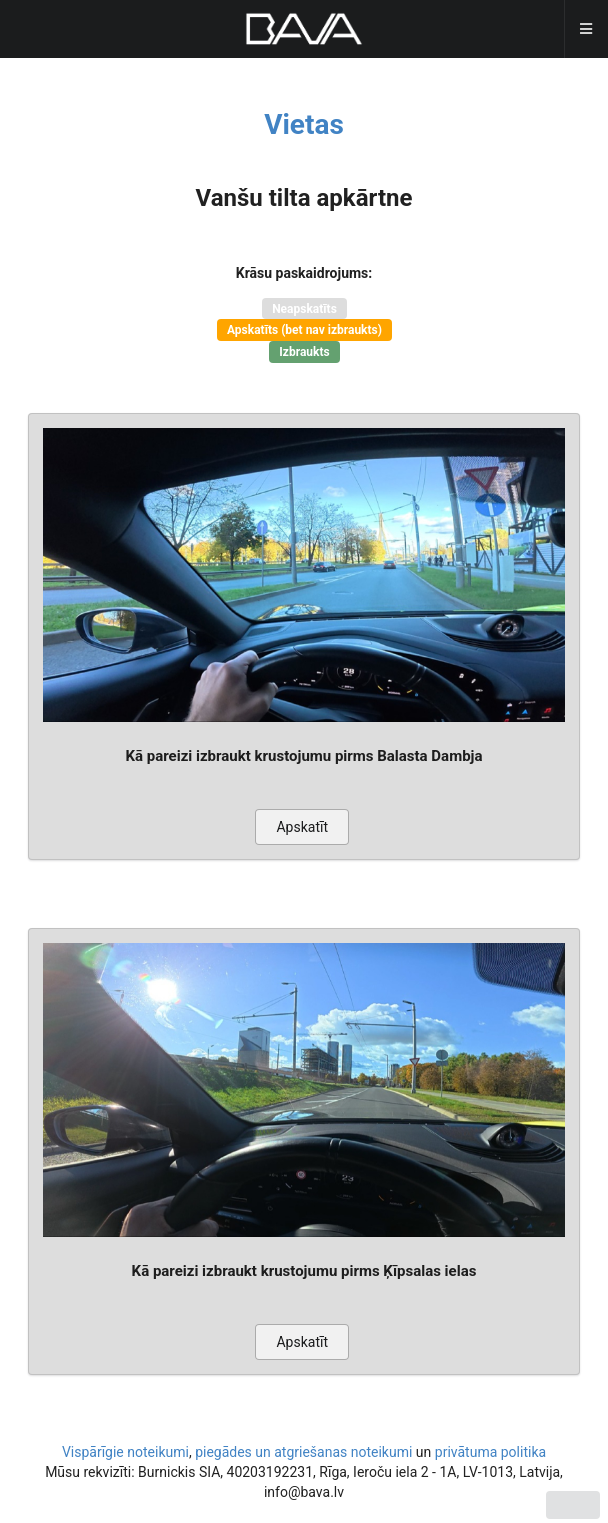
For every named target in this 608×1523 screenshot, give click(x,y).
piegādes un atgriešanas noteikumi (303, 1452)
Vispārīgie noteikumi (125, 1452)
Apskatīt (302, 827)
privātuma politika (490, 1452)
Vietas (304, 124)
